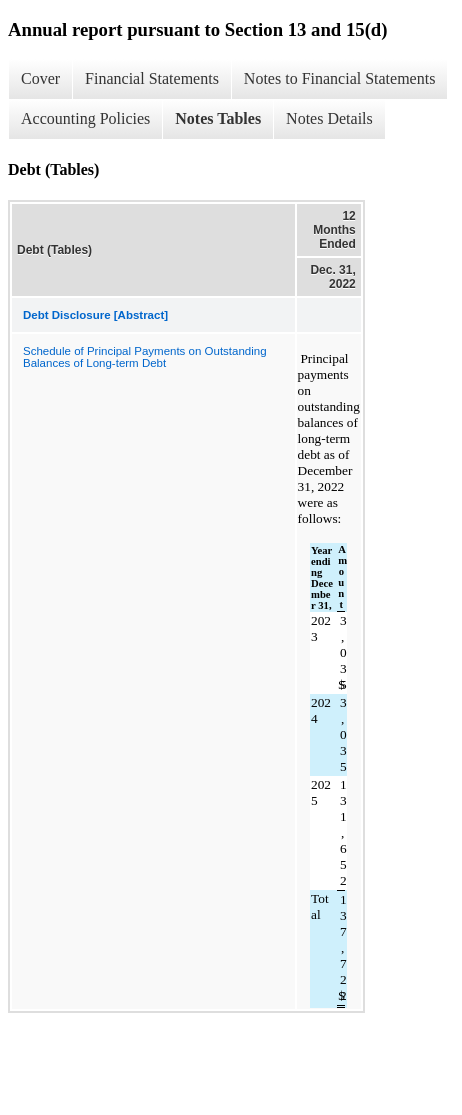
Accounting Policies (85, 118)
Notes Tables (218, 118)
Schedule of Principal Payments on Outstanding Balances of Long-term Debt (145, 357)
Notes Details (329, 118)
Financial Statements (152, 78)
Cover (40, 78)
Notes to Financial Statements (340, 78)
